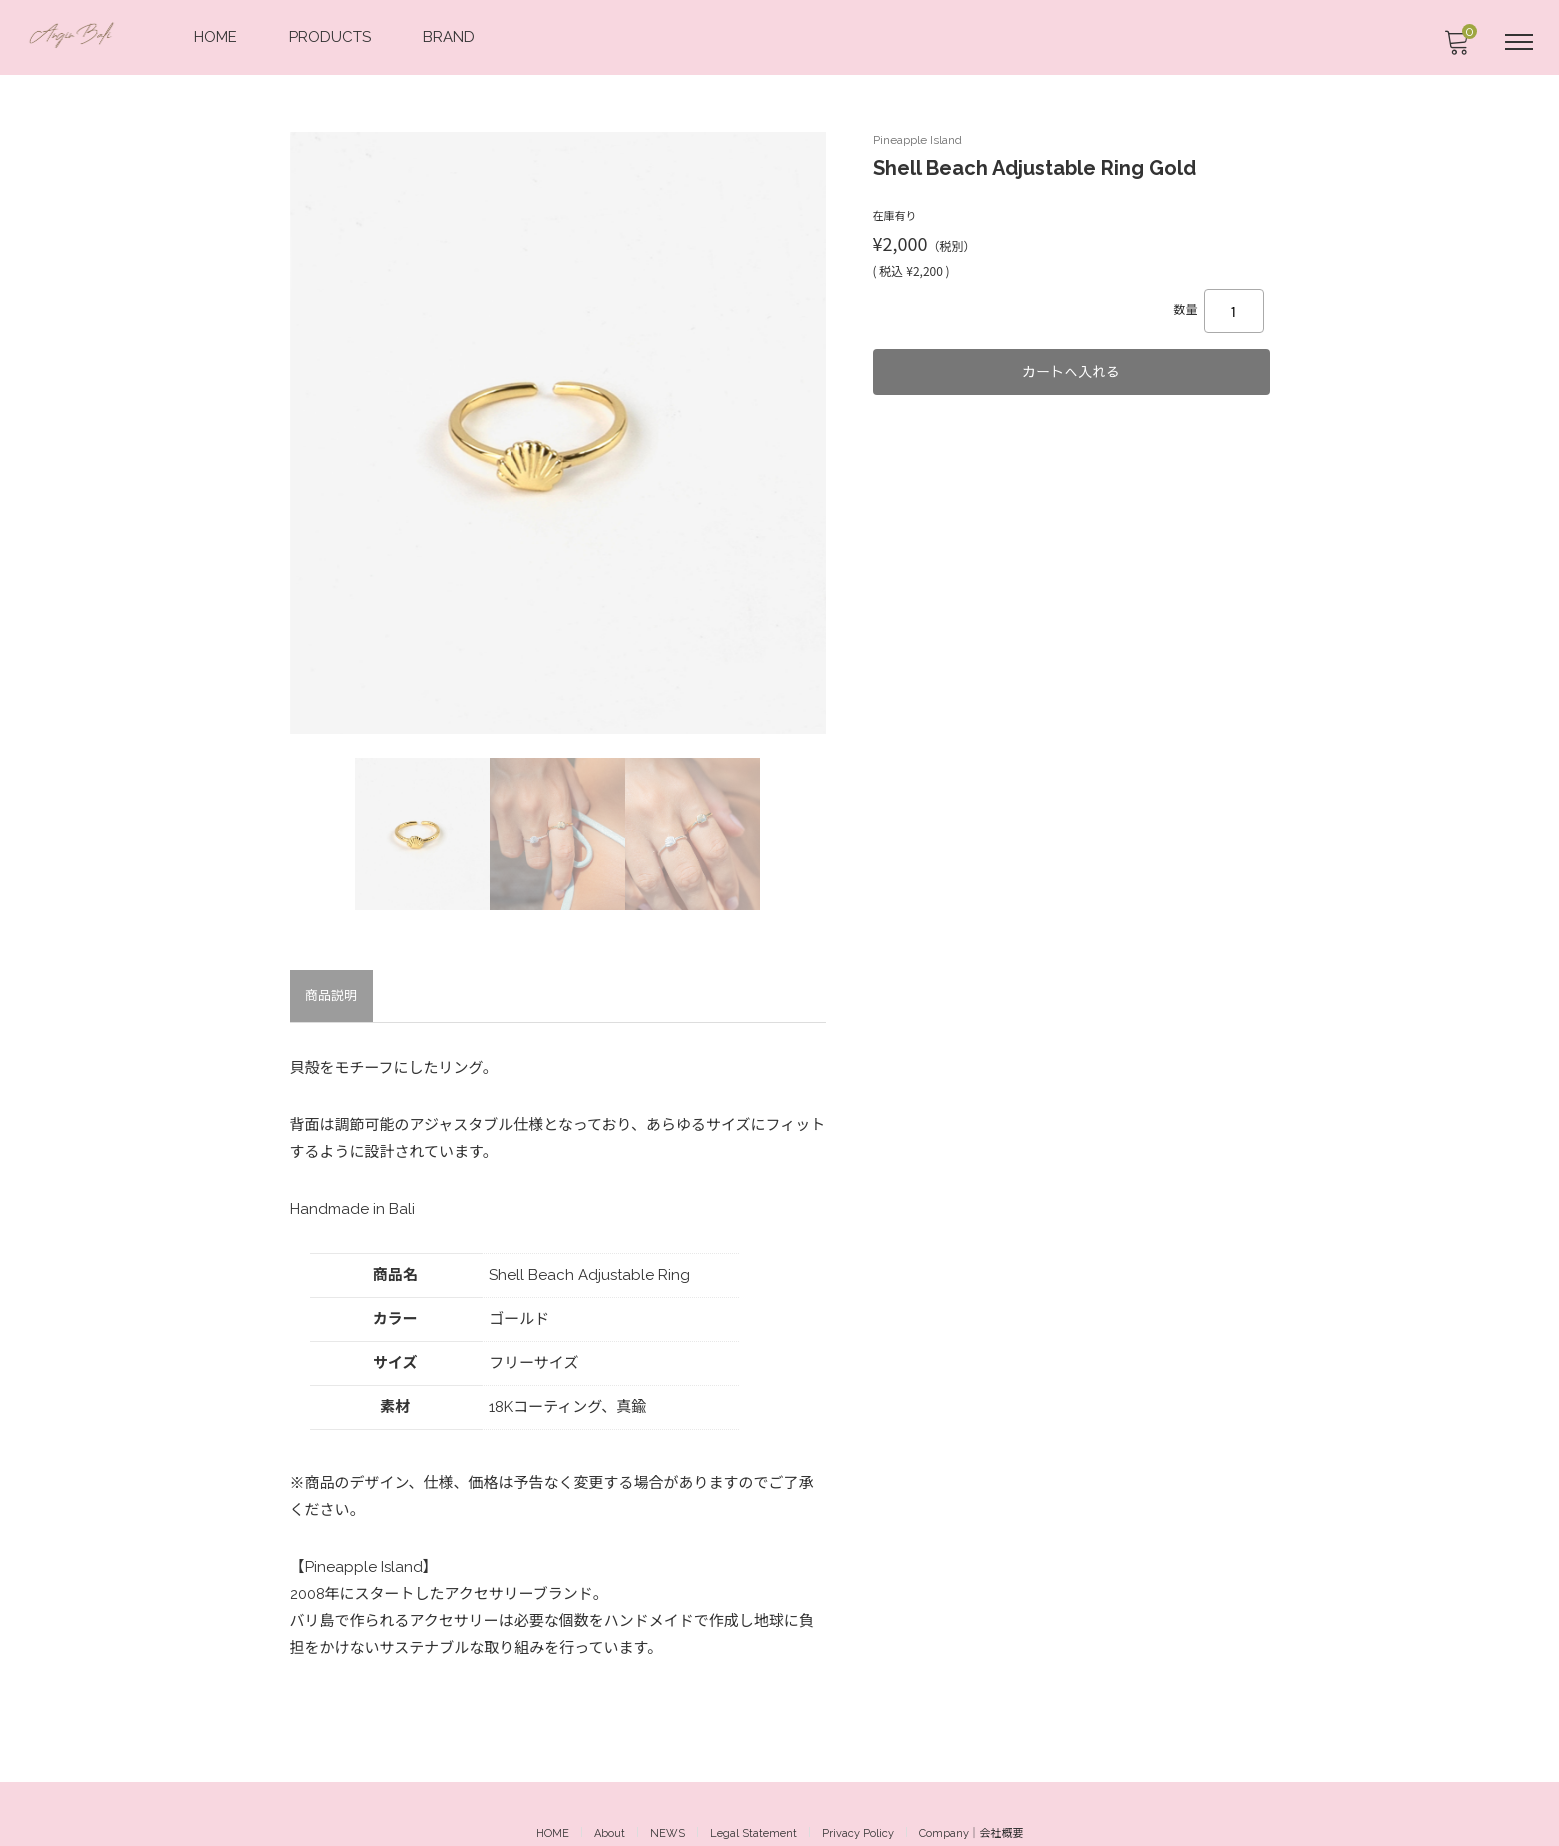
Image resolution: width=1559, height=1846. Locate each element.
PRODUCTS (332, 36)
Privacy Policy (858, 1794)
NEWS (667, 1794)
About (609, 1794)
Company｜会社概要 (971, 1794)
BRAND (451, 36)
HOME (217, 36)
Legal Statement (753, 1794)
